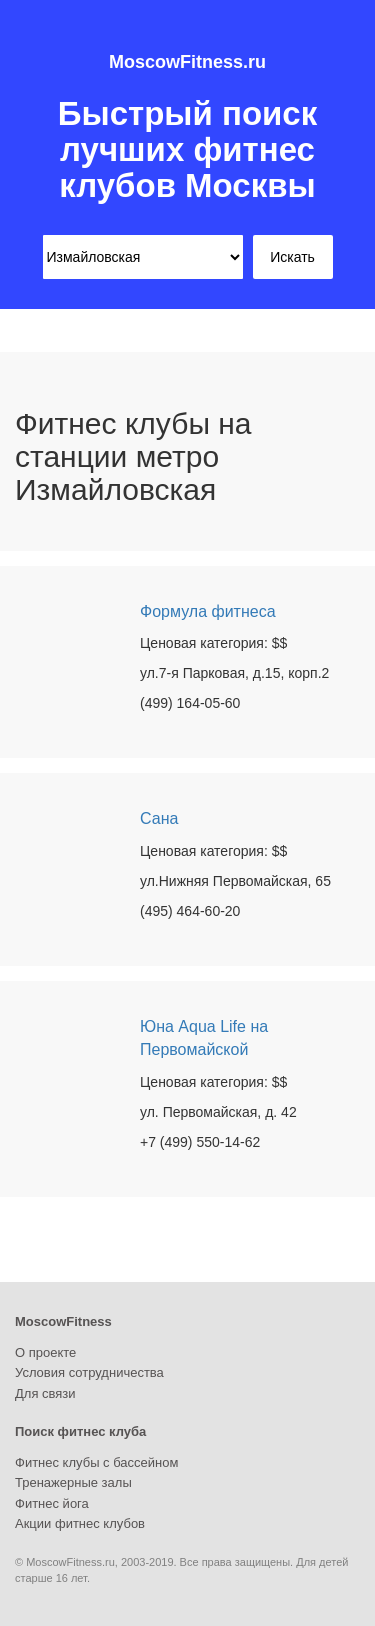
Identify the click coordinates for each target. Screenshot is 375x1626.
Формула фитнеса (208, 611)
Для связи (45, 1393)
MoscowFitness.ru (187, 62)
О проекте (45, 1352)
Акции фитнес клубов (80, 1523)
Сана (159, 818)
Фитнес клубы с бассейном (96, 1462)
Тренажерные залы (73, 1482)
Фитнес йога (52, 1503)
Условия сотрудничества (89, 1372)
